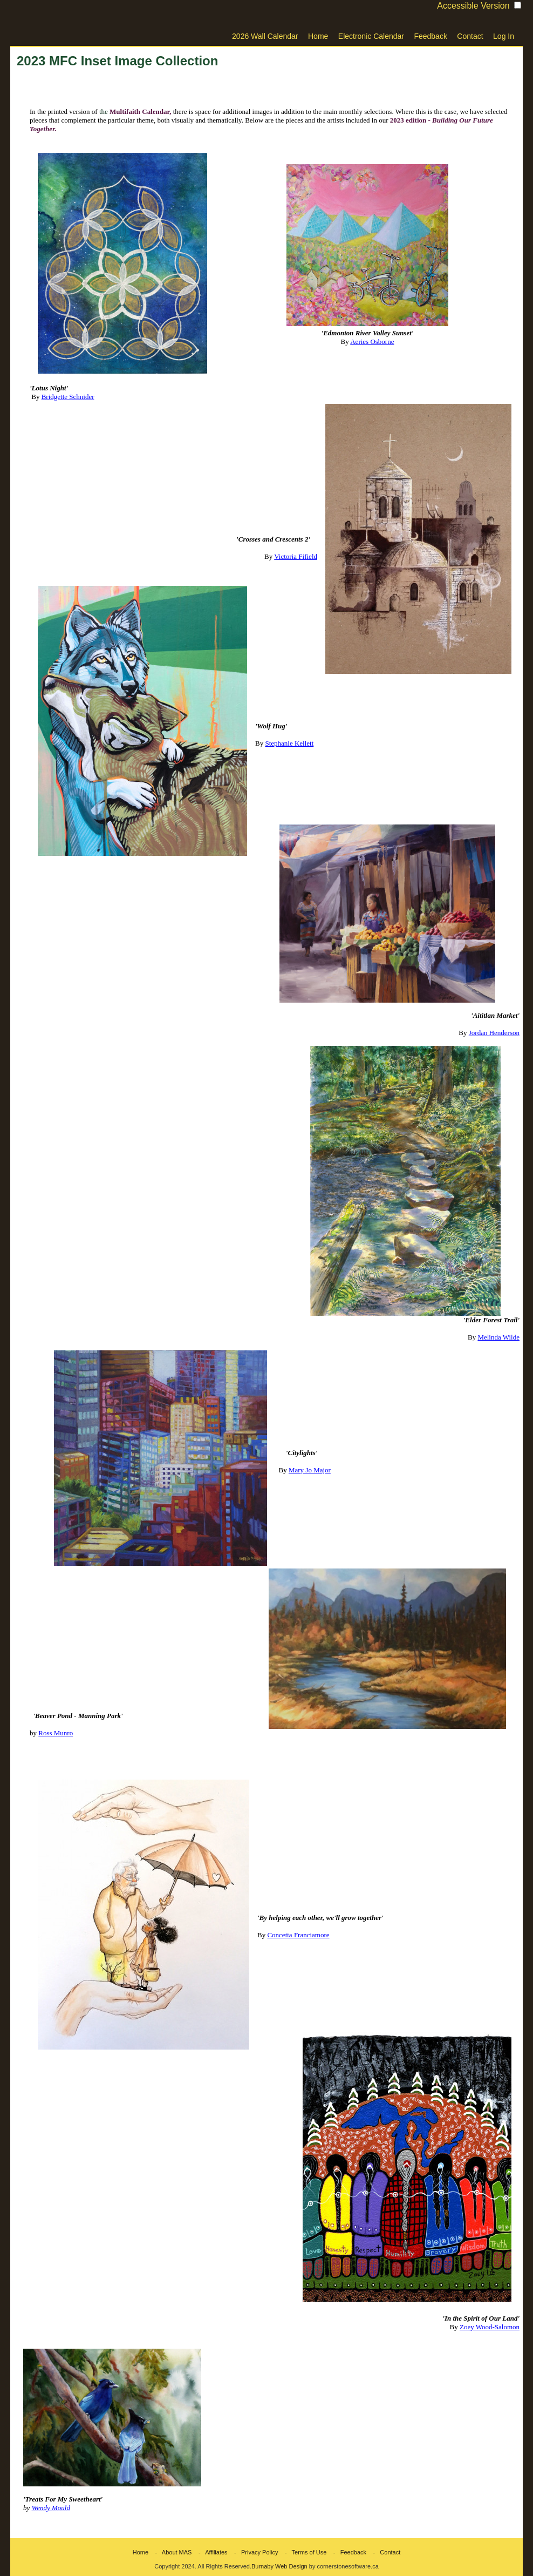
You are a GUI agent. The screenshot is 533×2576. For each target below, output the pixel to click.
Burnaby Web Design (279, 2566)
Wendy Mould (51, 2508)
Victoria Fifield (295, 556)
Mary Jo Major (310, 1470)
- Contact (384, 2552)
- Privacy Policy (253, 2552)
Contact (470, 36)
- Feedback (347, 2552)
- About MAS (171, 2552)
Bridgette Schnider (68, 397)
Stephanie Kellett (289, 743)
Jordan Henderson (494, 1033)
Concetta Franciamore (298, 1935)
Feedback (430, 36)
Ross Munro (55, 1733)
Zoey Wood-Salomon (490, 2327)
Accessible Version (473, 5)
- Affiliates (211, 2552)
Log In (503, 36)
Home (318, 36)
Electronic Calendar (371, 36)
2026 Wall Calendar (265, 36)
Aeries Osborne (372, 341)
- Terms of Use (303, 2552)
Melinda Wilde (498, 1337)
